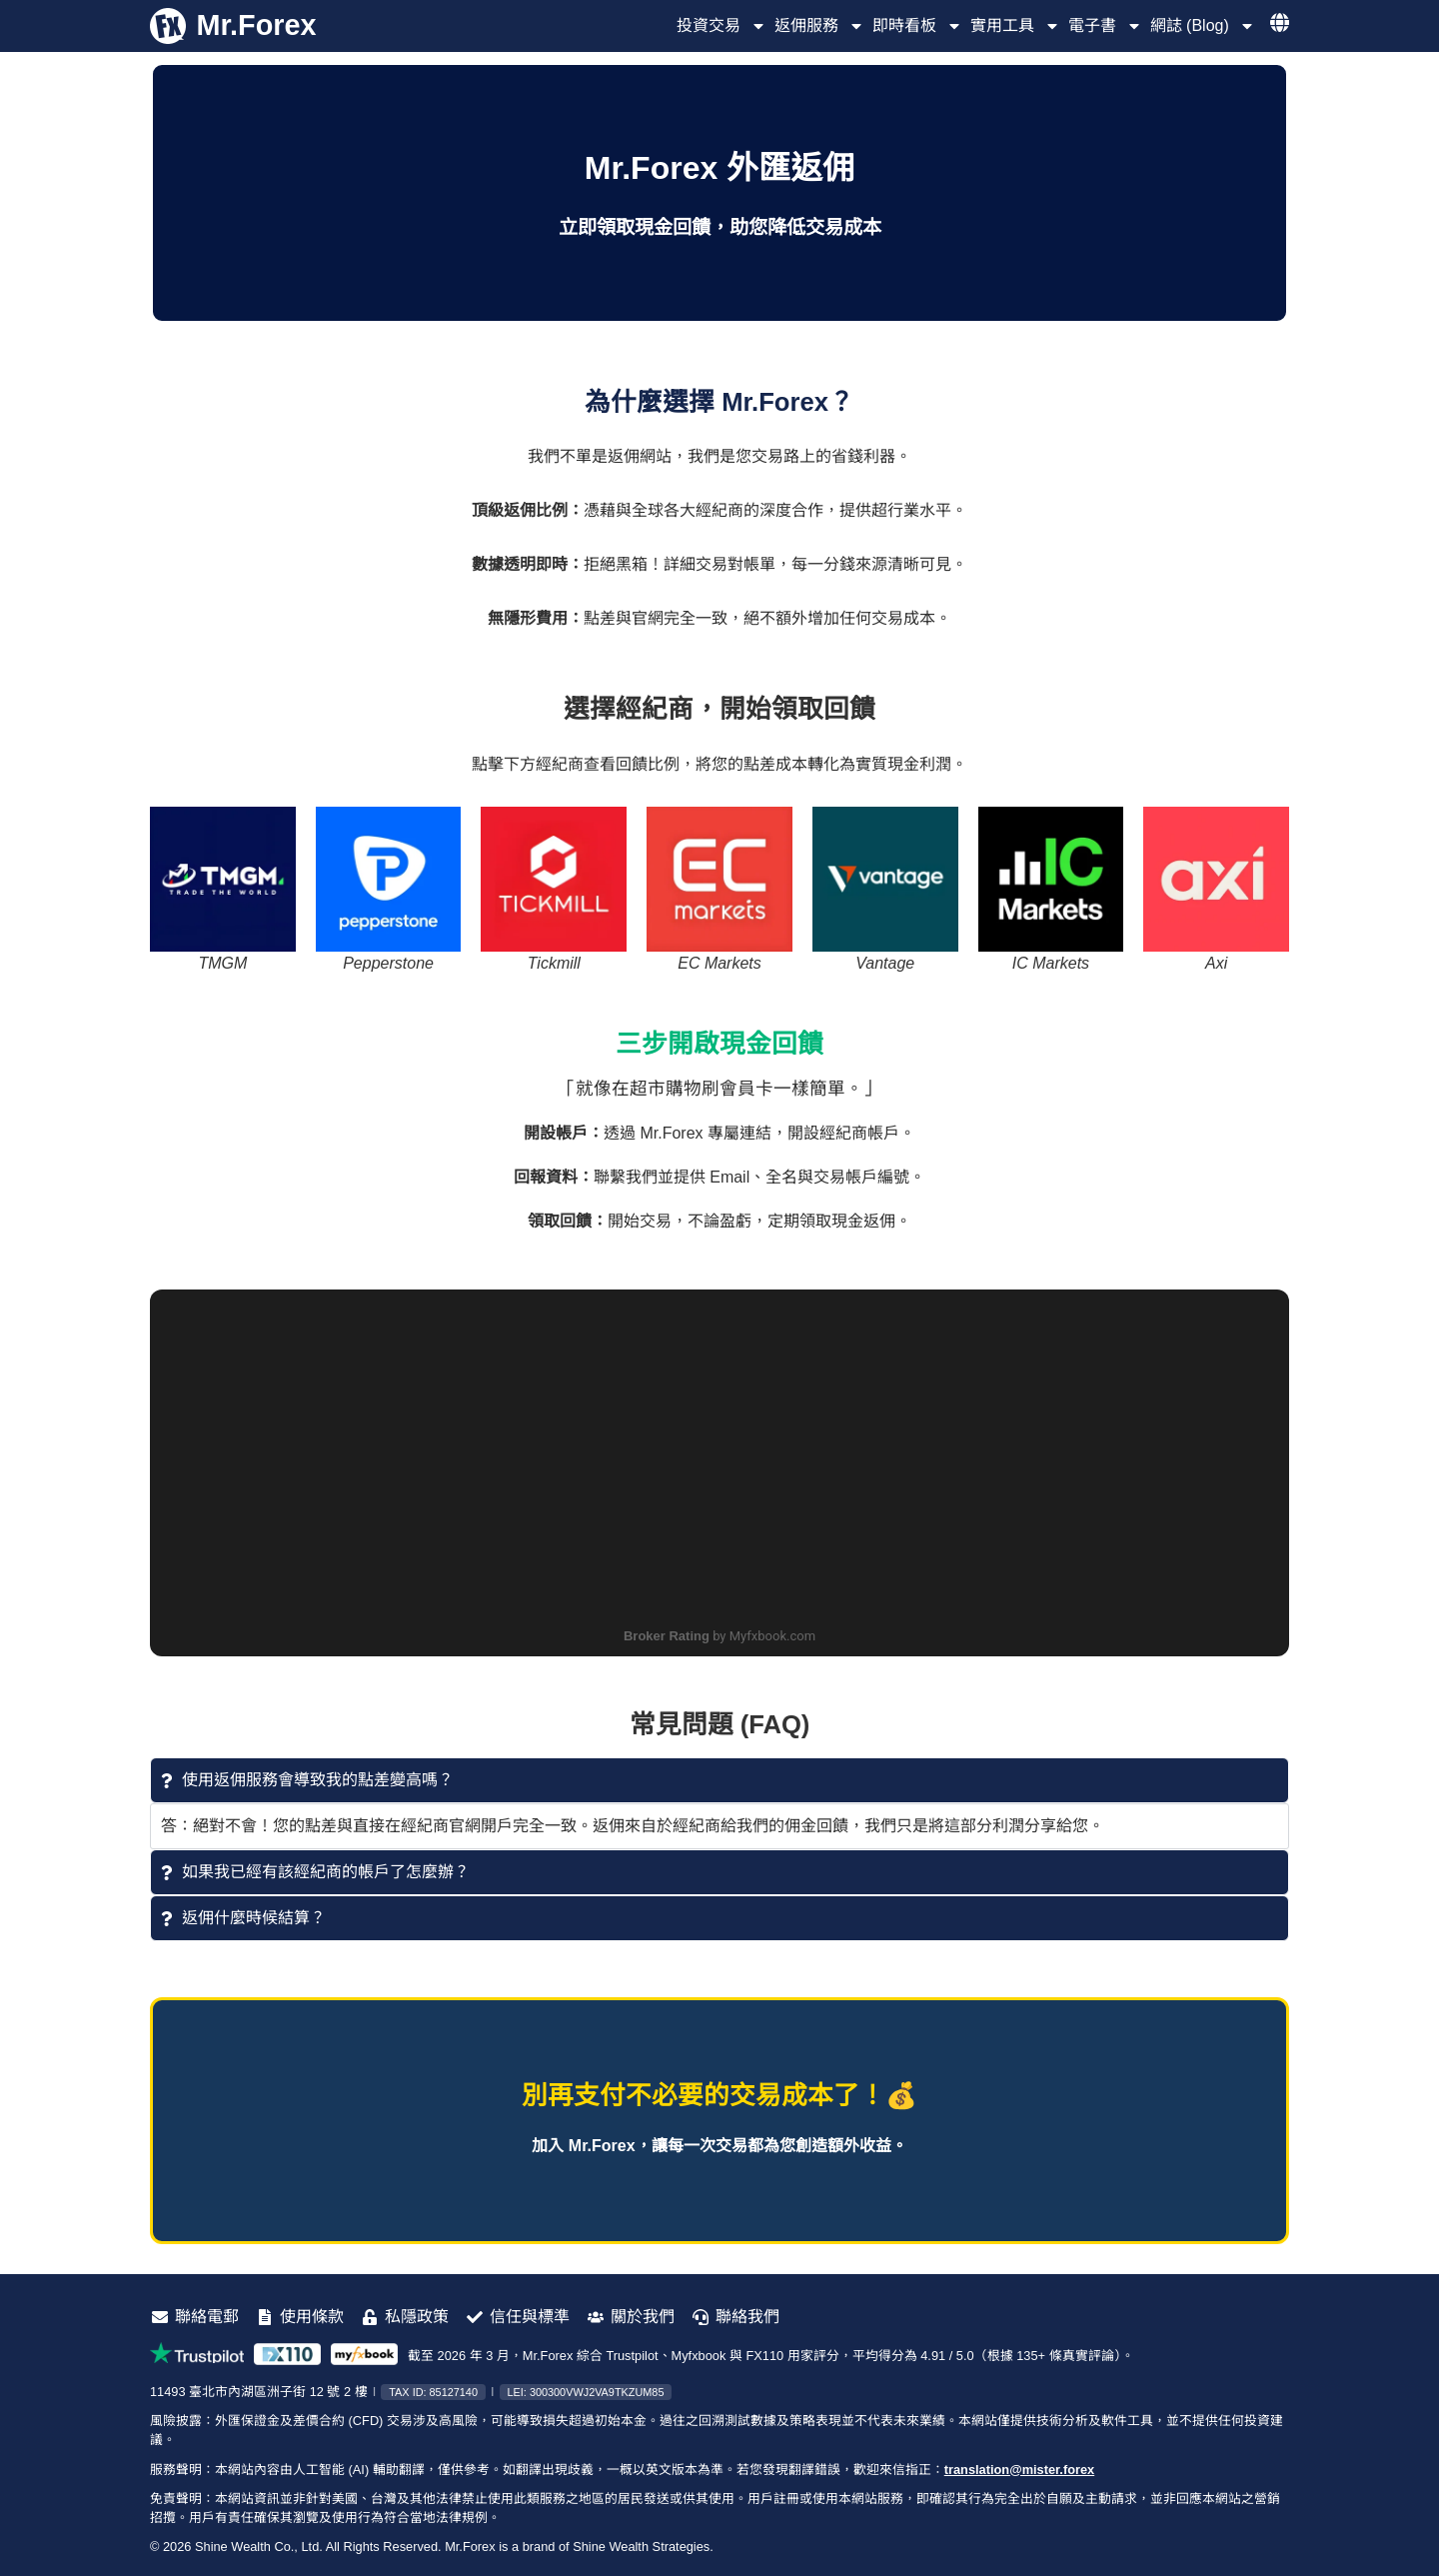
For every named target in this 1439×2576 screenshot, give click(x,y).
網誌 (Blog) (1202, 26)
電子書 (1105, 26)
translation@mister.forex (1019, 2469)
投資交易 (721, 26)
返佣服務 (819, 26)
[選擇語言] (1279, 22)
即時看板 (917, 26)
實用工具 (1015, 26)
